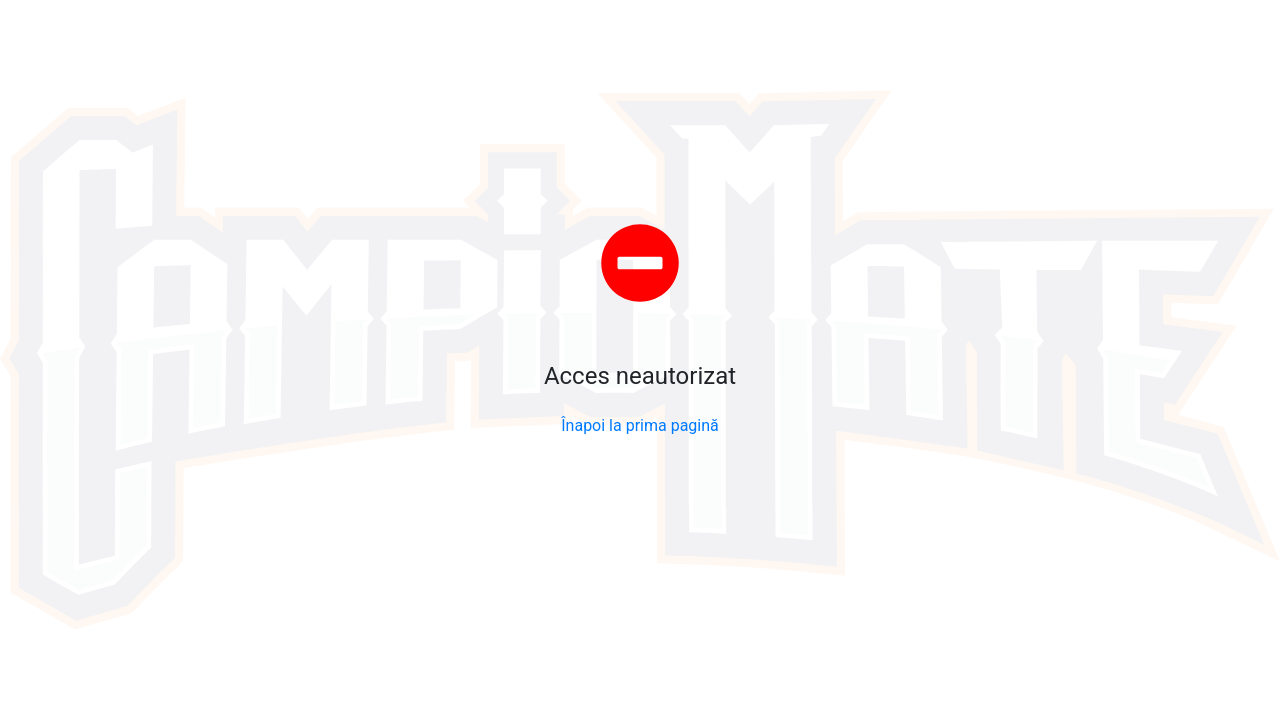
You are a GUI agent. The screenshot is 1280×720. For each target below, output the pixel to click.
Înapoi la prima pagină (640, 425)
